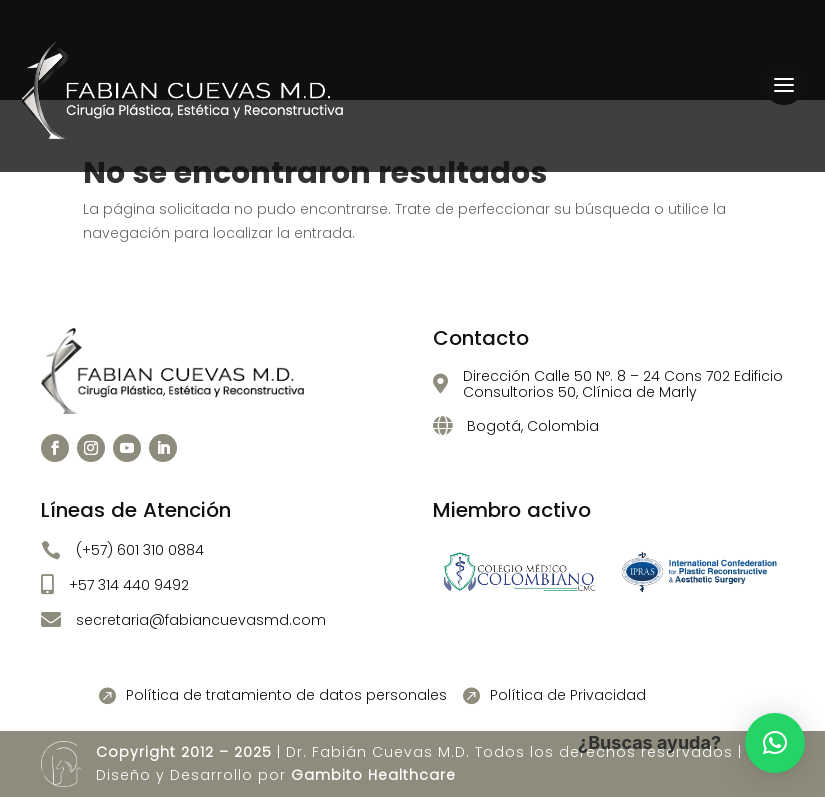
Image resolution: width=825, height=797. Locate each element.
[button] (775, 743)
